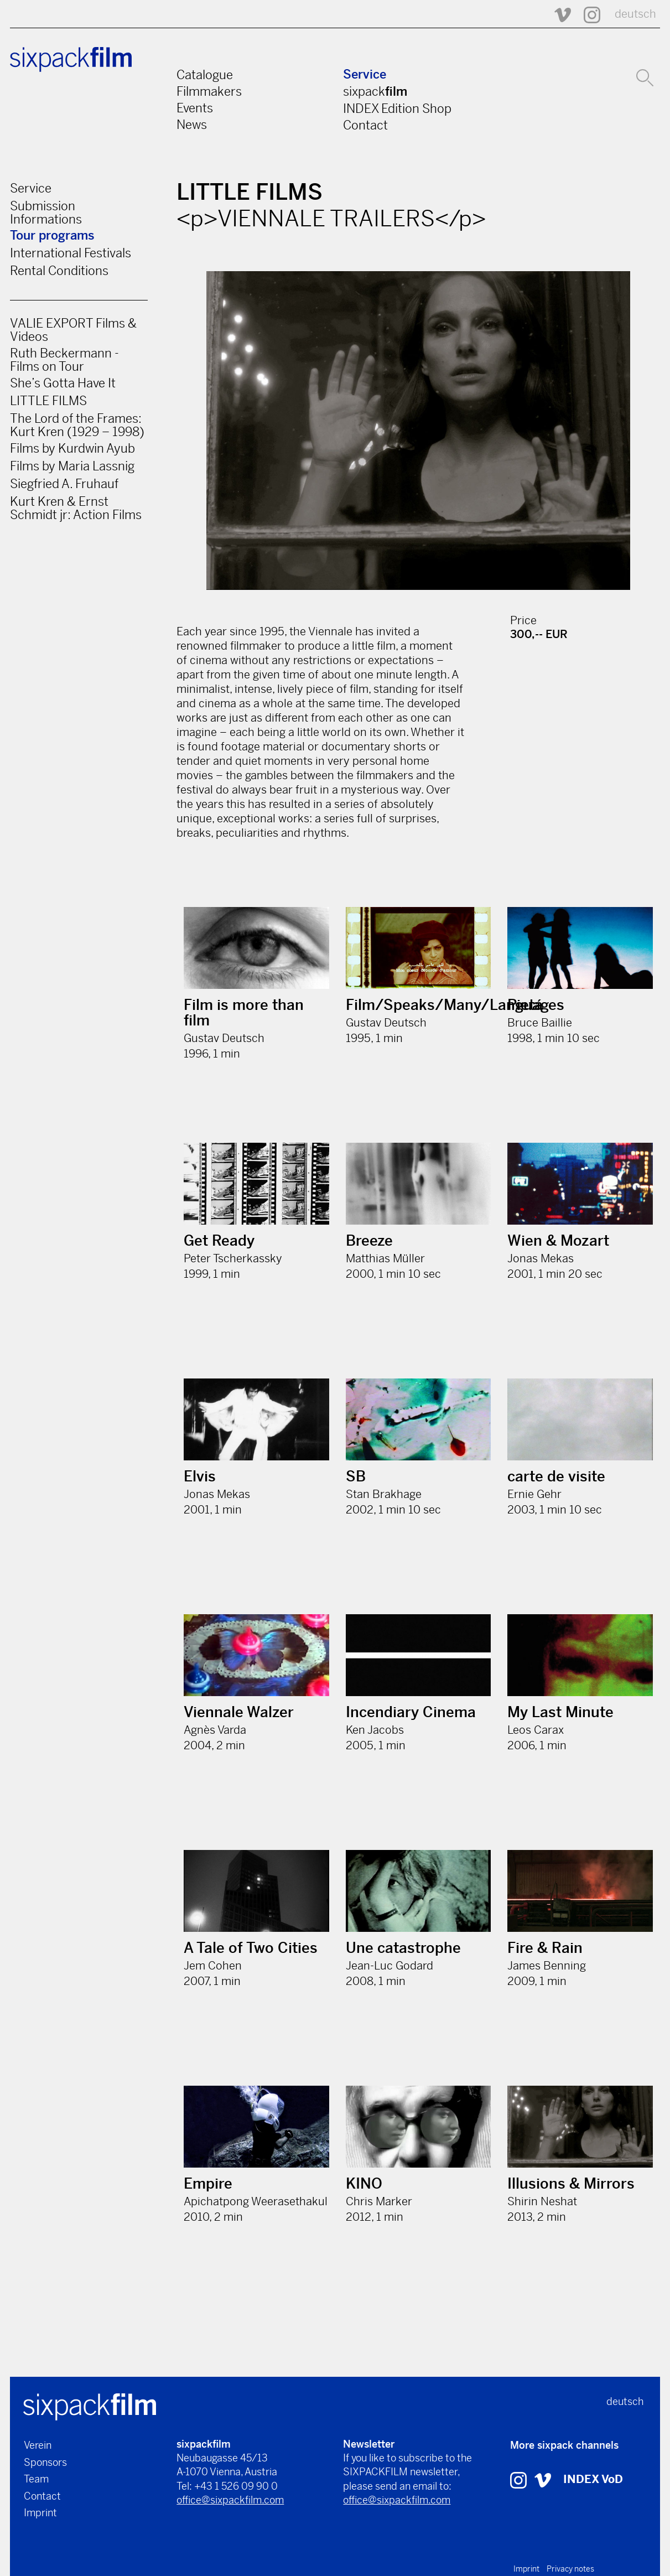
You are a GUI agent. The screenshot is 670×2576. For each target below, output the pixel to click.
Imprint (40, 2512)
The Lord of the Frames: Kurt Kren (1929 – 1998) (77, 425)
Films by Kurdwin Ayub (72, 448)
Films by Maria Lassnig (72, 466)
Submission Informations (46, 212)
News (191, 124)
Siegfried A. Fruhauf (64, 483)
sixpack (375, 91)
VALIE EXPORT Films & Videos (73, 329)
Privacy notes (570, 2569)
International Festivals (70, 253)
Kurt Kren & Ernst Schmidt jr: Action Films (76, 508)
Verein (37, 2445)
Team (36, 2479)
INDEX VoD (593, 2479)
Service (364, 74)
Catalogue (204, 74)
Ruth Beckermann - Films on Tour (64, 359)
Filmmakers (209, 91)
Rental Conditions (59, 270)
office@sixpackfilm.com (230, 2500)
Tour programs (52, 235)
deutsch (635, 14)
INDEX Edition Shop (397, 108)
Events (194, 108)
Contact (365, 125)
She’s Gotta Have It (63, 383)
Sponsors (45, 2462)
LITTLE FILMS (48, 400)
